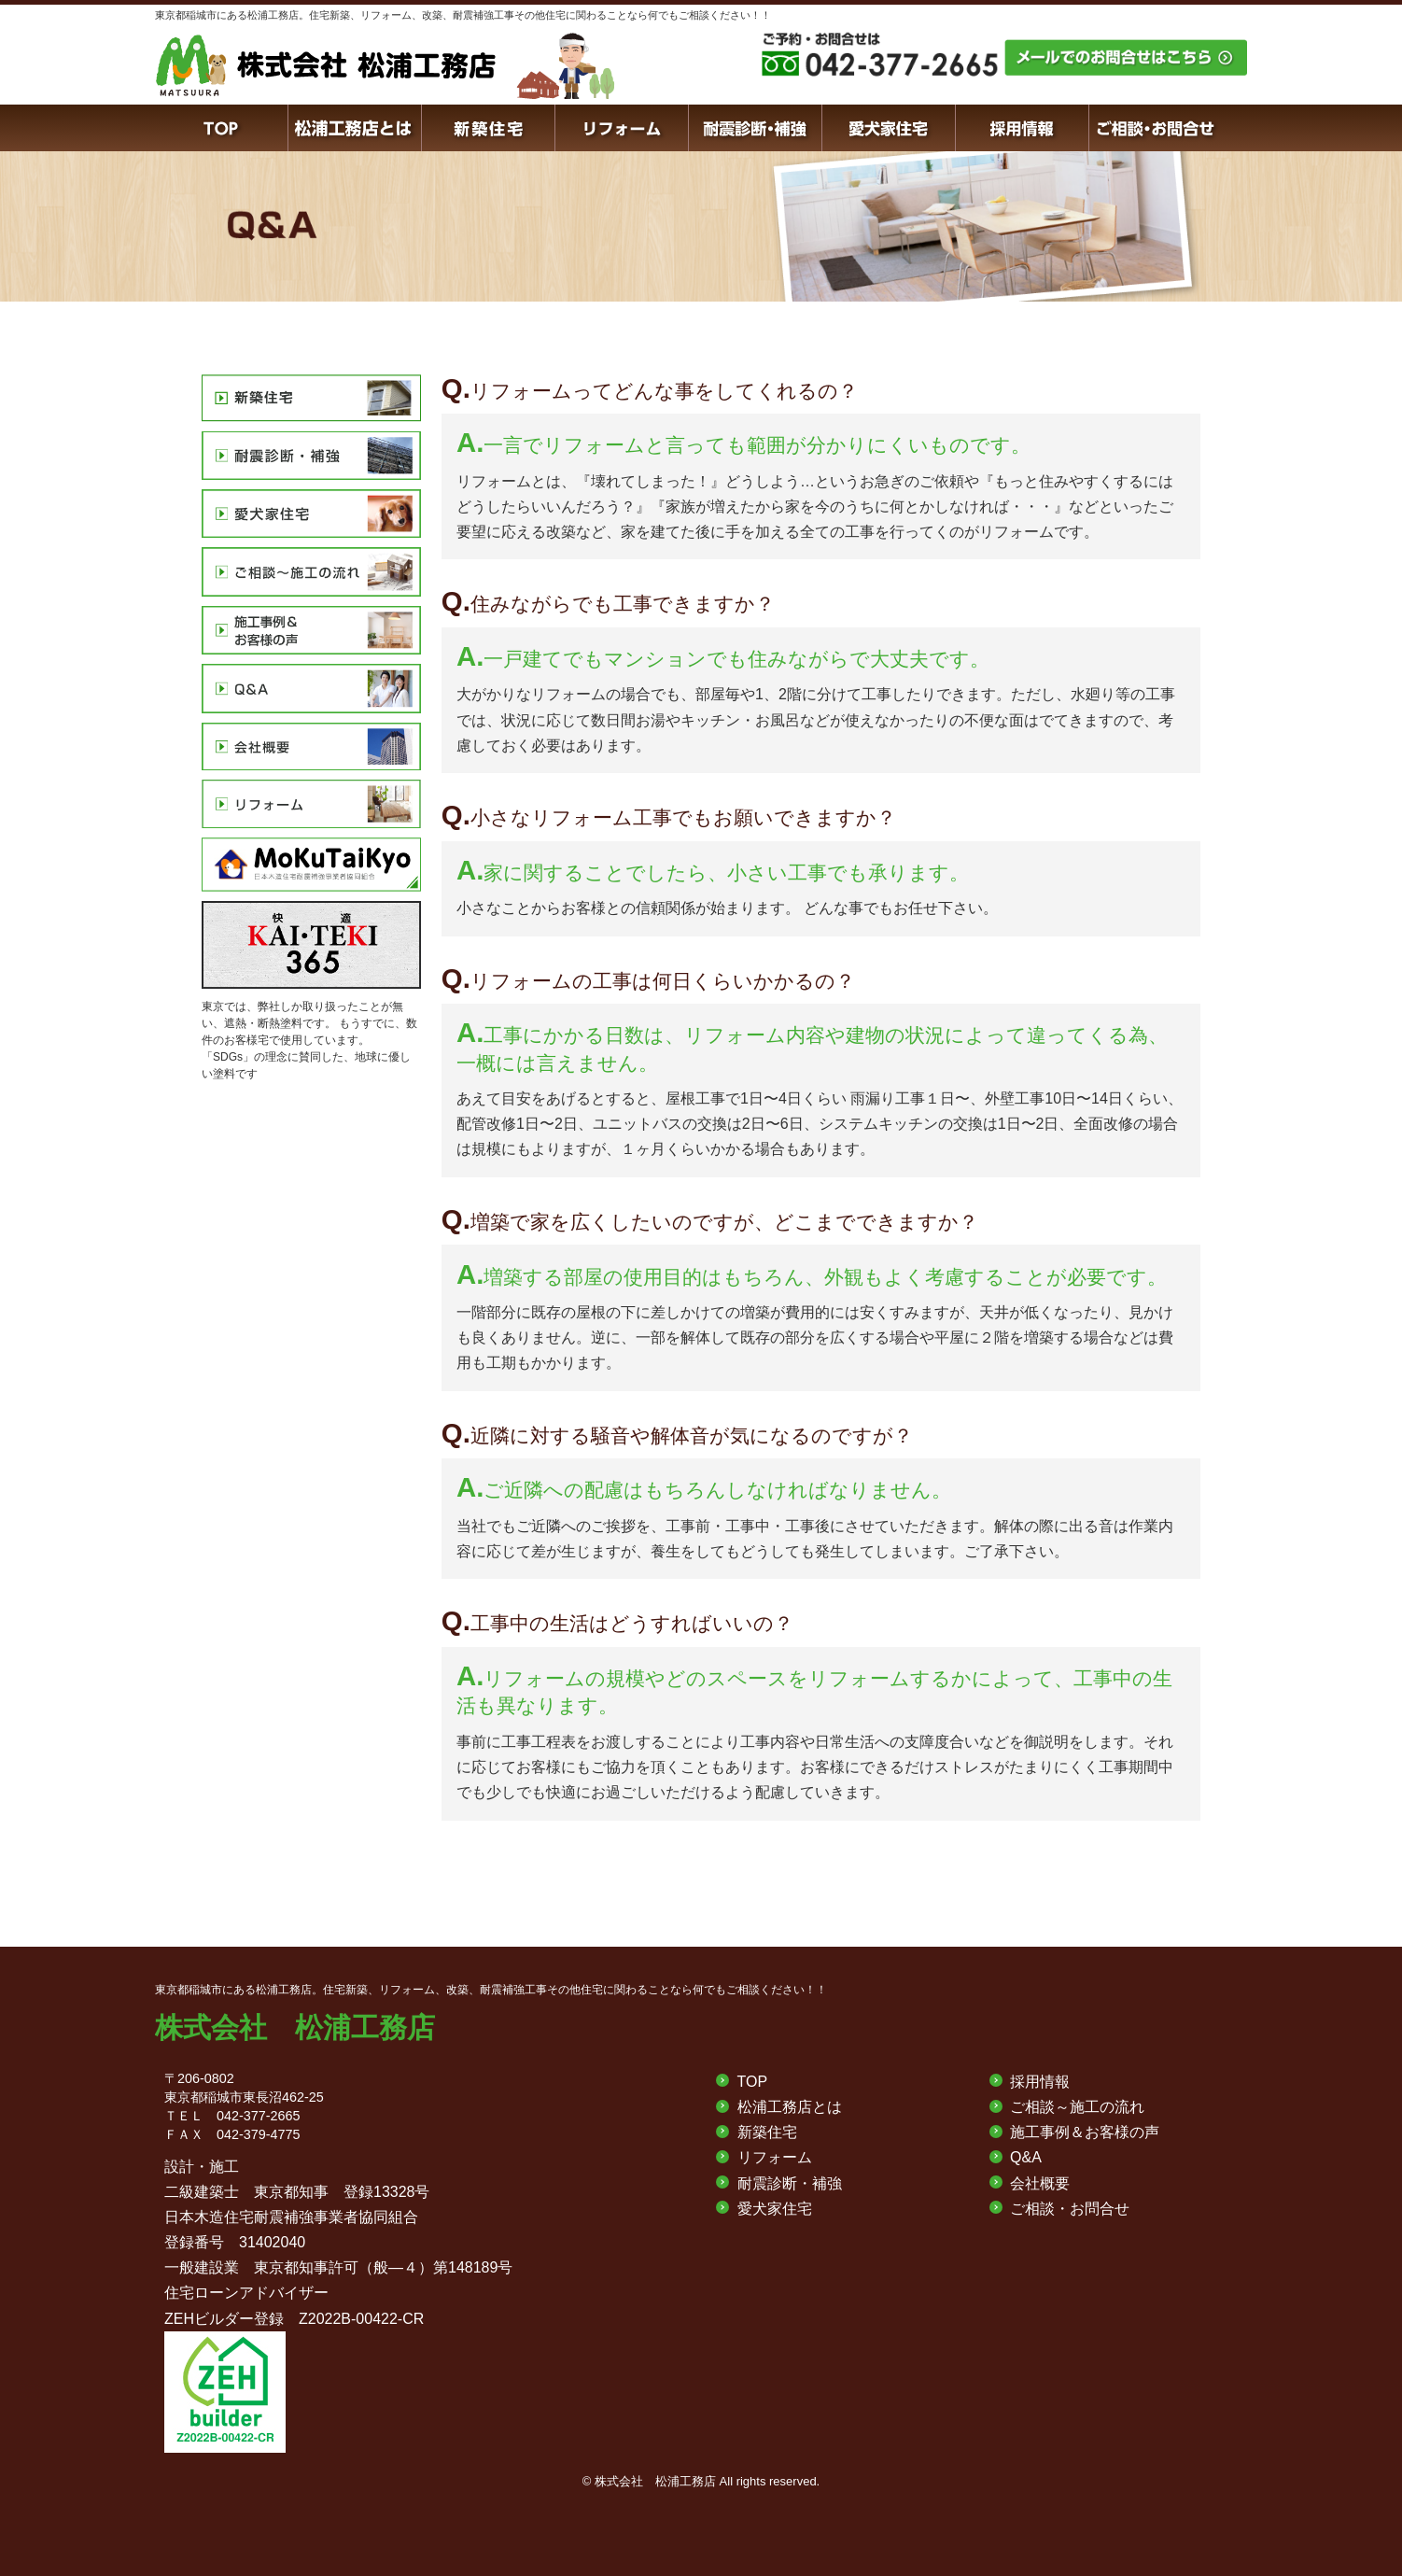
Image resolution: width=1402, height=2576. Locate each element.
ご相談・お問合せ (1069, 2209)
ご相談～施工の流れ (1077, 2107)
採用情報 (1040, 2082)
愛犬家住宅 (774, 2209)
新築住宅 (767, 2132)
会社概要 (1040, 2183)
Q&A (1026, 2157)
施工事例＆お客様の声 (1084, 2132)
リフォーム (774, 2157)
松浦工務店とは (789, 2107)
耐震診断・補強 (789, 2183)
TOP (752, 2082)
